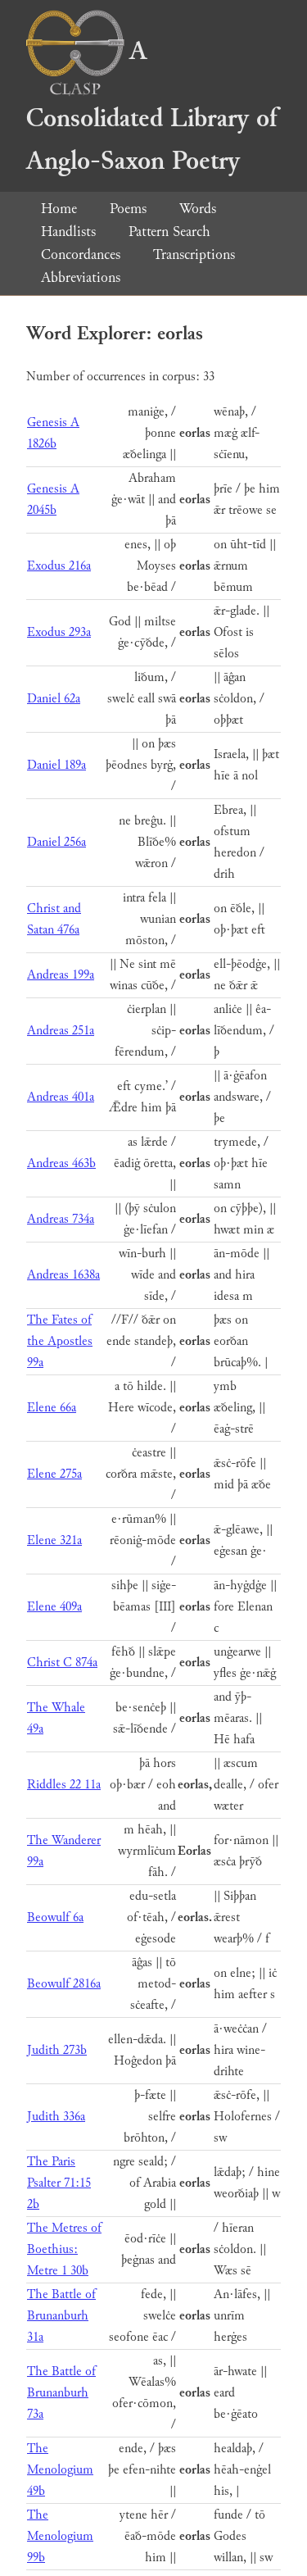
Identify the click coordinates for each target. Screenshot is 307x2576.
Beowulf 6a (55, 1917)
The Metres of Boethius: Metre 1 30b (64, 2249)
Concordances (80, 254)
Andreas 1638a (63, 1274)
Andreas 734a (60, 1219)
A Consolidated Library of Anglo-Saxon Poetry (151, 106)
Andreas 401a (60, 1097)
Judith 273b (57, 2050)
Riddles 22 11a (64, 1784)
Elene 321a (54, 1540)
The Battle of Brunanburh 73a (61, 2393)
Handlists (68, 231)
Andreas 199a (60, 974)
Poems (128, 208)
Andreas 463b (61, 1163)
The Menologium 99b (60, 2536)
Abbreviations (80, 277)
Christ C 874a (62, 1662)
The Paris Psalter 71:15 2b (59, 2183)
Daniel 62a (53, 698)
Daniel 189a (56, 765)
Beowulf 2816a (64, 1983)
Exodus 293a (59, 632)
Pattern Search (169, 231)
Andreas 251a (60, 1030)
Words (197, 208)
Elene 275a (54, 1474)
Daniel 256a (56, 842)
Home (59, 208)
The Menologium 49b (60, 2470)
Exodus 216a (59, 566)
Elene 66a (51, 1407)
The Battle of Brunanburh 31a (61, 2316)
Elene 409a (54, 1606)
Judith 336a (56, 2116)
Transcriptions (194, 254)
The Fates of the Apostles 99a (60, 1341)
